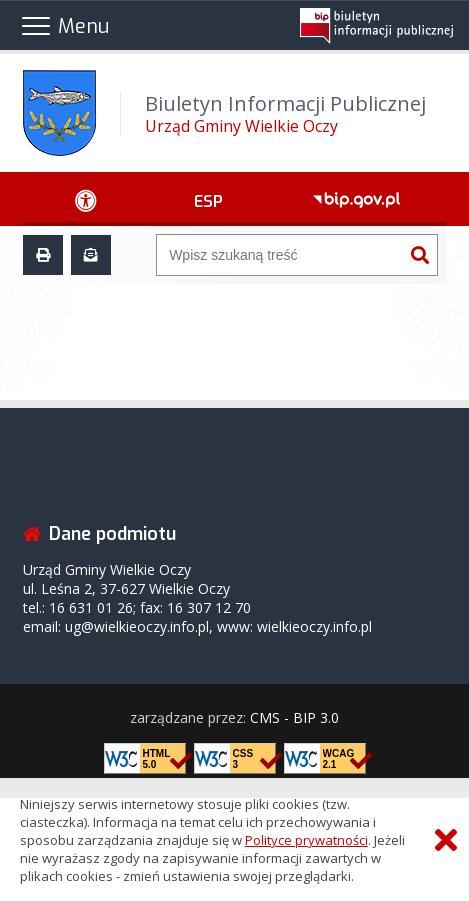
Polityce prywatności (306, 840)
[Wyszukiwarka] (279, 255)
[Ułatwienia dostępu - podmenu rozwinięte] (85, 199)
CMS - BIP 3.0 (294, 717)
